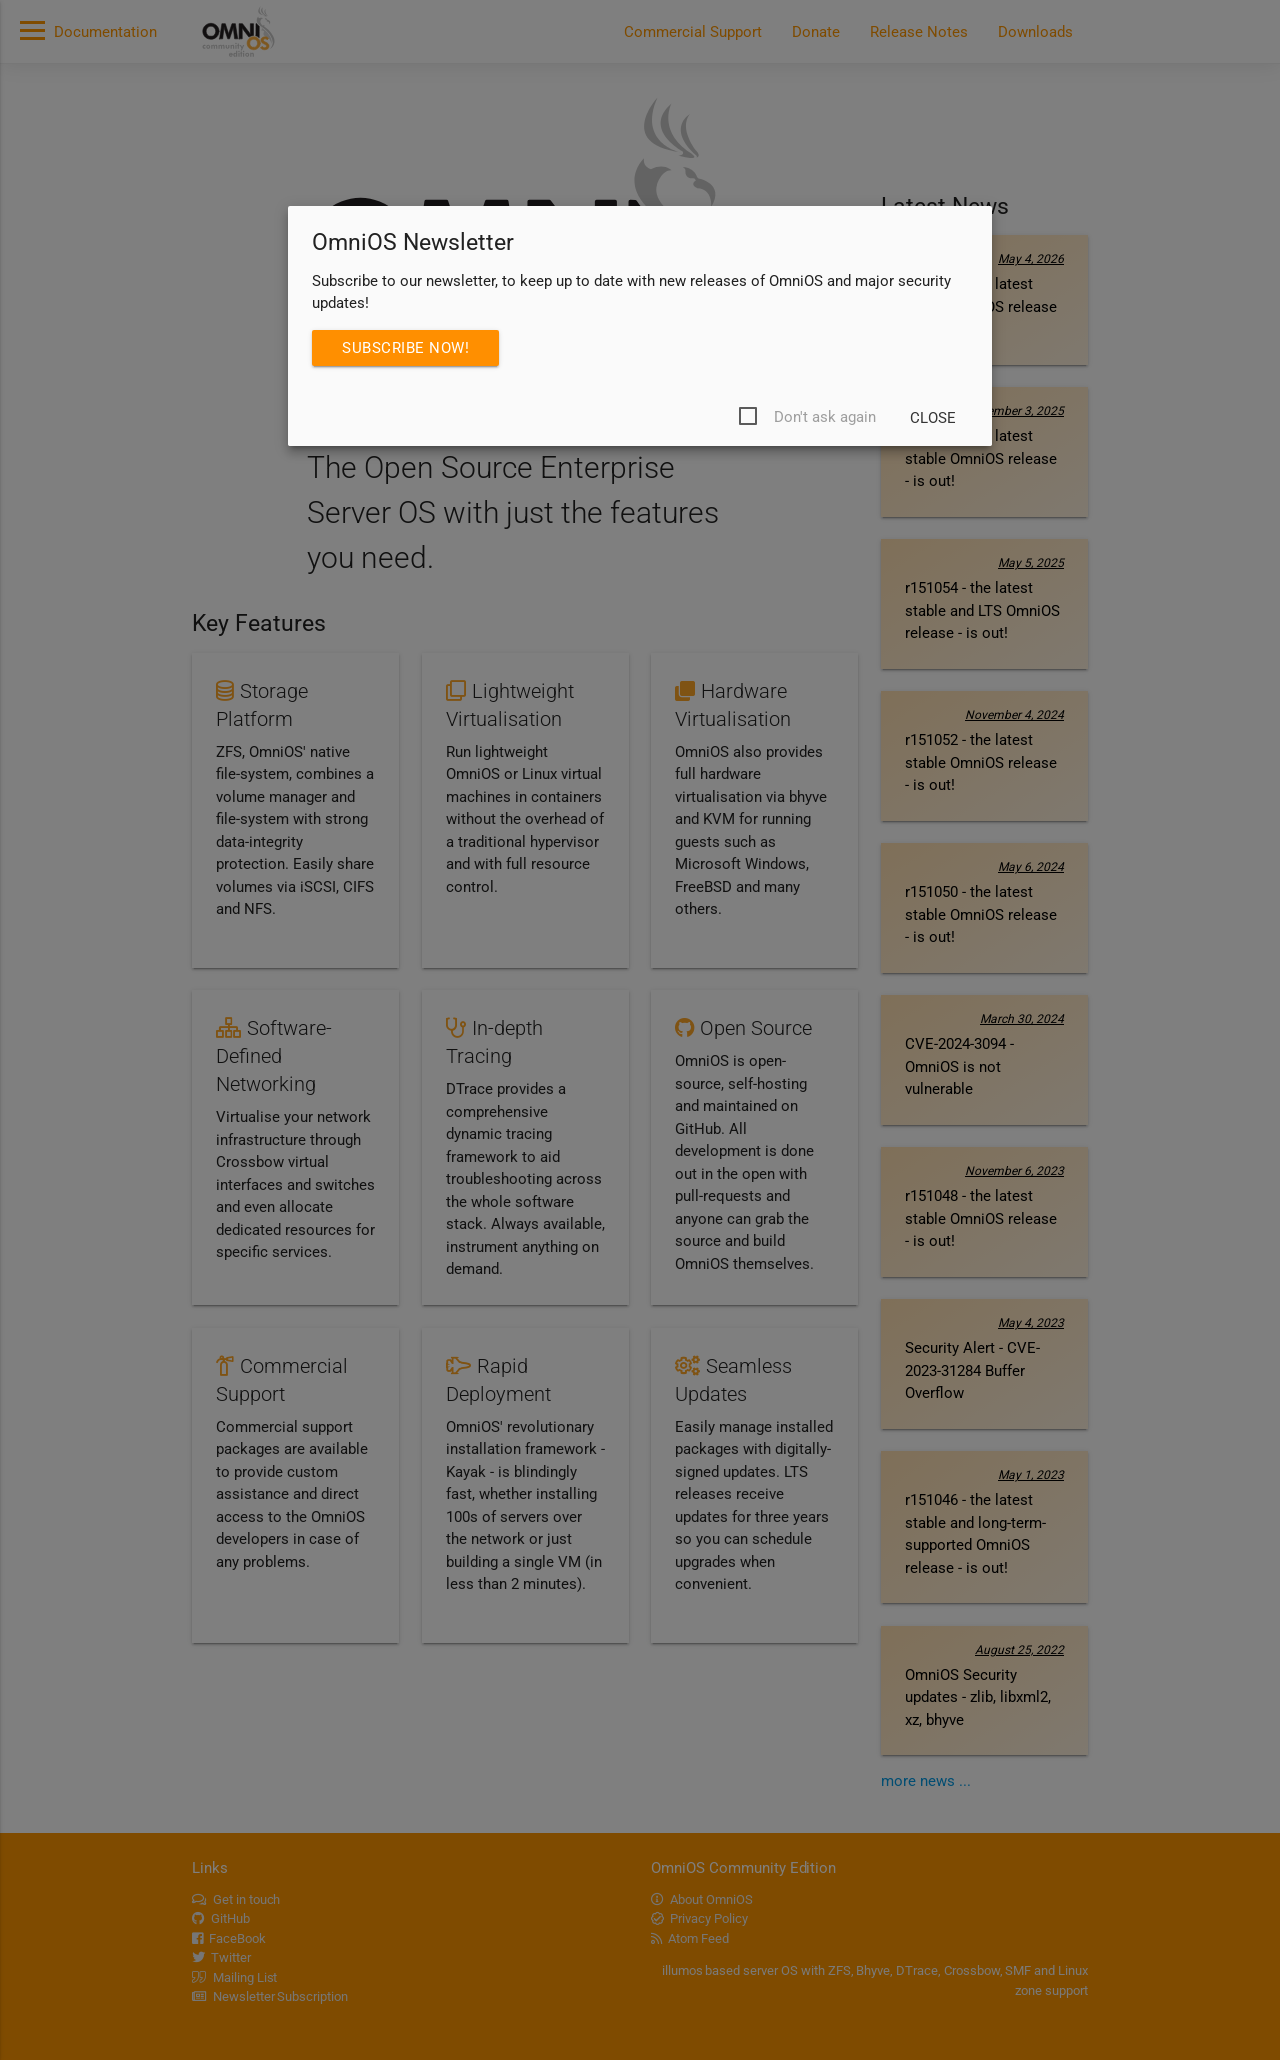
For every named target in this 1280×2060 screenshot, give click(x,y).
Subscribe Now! (405, 348)
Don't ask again (825, 417)
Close (933, 418)
